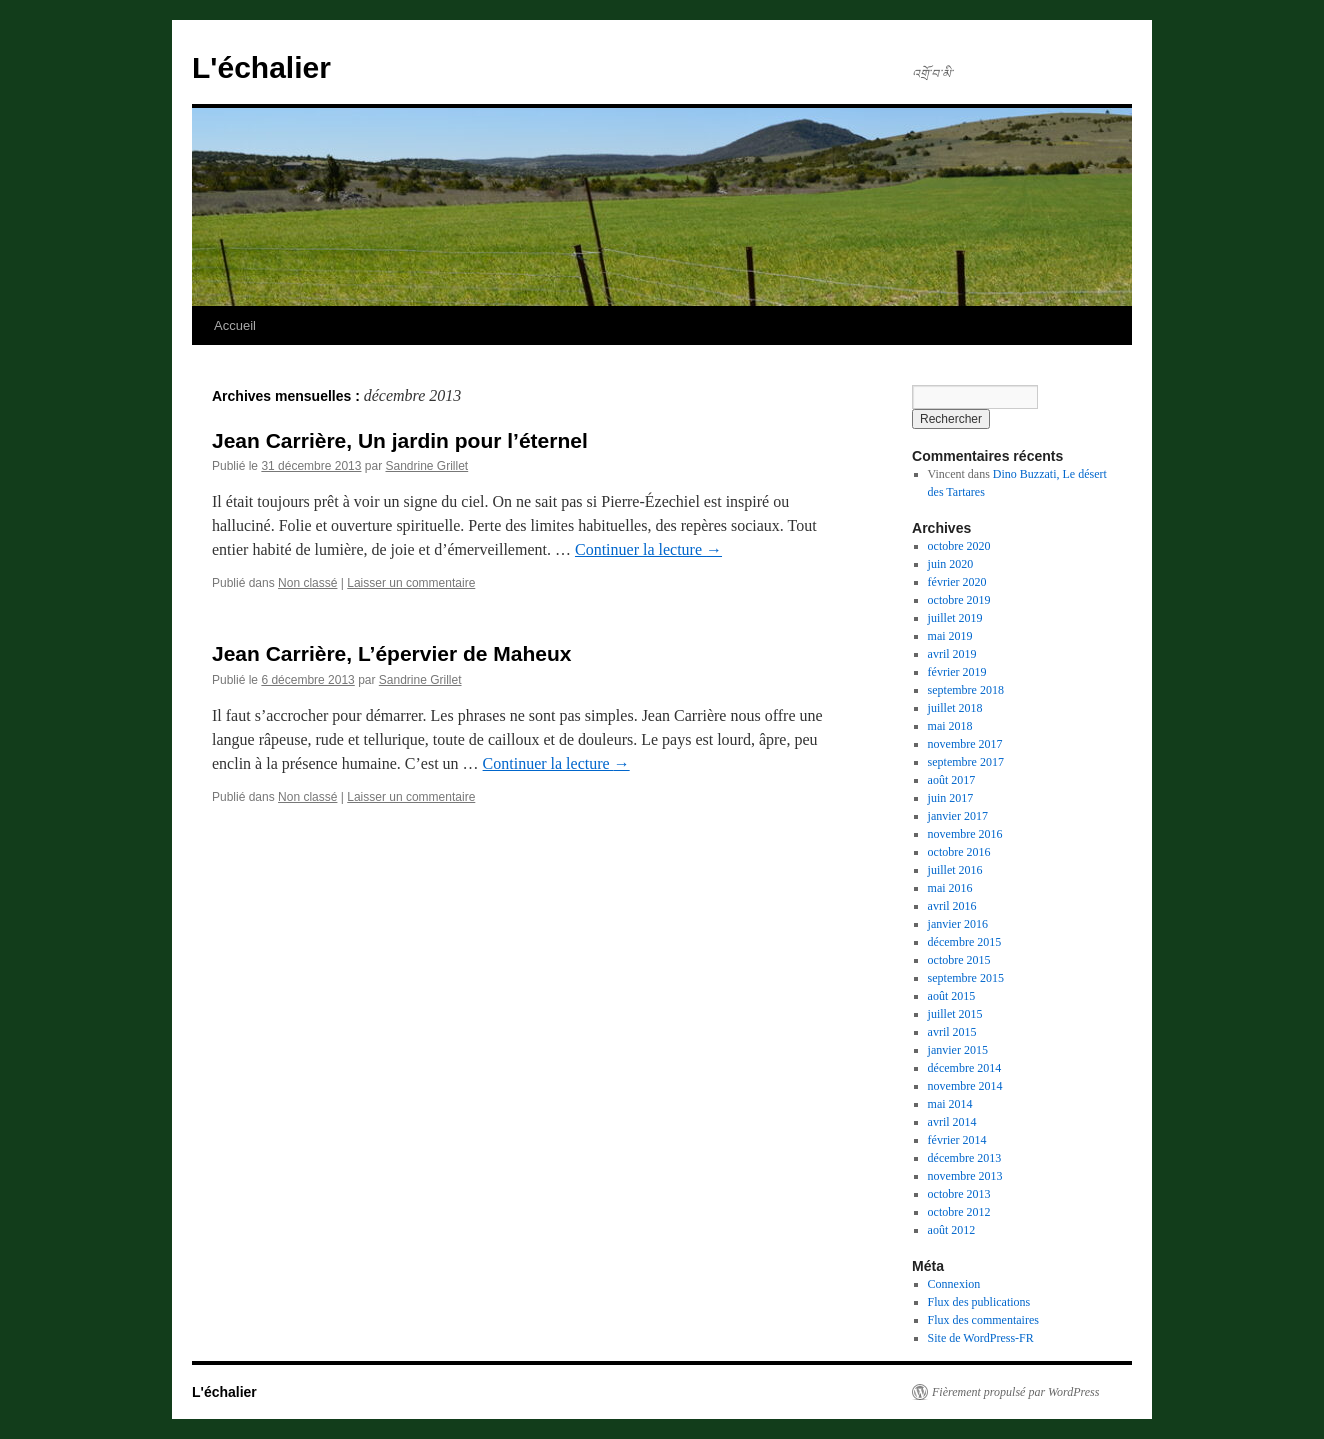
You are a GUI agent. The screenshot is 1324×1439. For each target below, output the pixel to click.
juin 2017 (951, 798)
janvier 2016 (958, 924)
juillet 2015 (955, 1014)
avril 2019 (952, 654)
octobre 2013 (959, 1194)
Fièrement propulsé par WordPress (1015, 1392)
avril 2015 (952, 1032)
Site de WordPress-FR (981, 1338)
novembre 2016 (965, 834)
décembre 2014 (965, 1068)
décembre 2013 (965, 1158)
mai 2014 (950, 1104)
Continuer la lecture (648, 549)
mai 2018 (950, 726)
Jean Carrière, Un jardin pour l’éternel (400, 440)
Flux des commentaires (983, 1320)
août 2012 (952, 1230)
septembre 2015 (966, 978)
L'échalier (261, 67)
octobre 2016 (959, 852)
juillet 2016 (955, 870)
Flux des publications (979, 1302)
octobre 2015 (959, 960)
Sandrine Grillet (426, 466)
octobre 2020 (959, 546)
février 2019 (957, 672)
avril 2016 (952, 906)
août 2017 (952, 780)
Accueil (235, 325)
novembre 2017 (965, 744)
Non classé (307, 583)
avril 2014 (952, 1122)
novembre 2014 (965, 1086)
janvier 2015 (958, 1050)
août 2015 (952, 996)
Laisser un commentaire (411, 583)
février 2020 (957, 582)
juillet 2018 (955, 708)
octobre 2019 (959, 600)
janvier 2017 (958, 816)
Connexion (954, 1284)
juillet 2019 (955, 618)
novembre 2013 (965, 1176)
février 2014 (957, 1140)
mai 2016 (950, 888)
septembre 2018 (966, 690)
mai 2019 (950, 636)
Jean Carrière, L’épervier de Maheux (392, 653)
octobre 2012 (959, 1212)
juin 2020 (951, 564)
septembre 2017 (966, 762)
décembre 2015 (965, 942)
